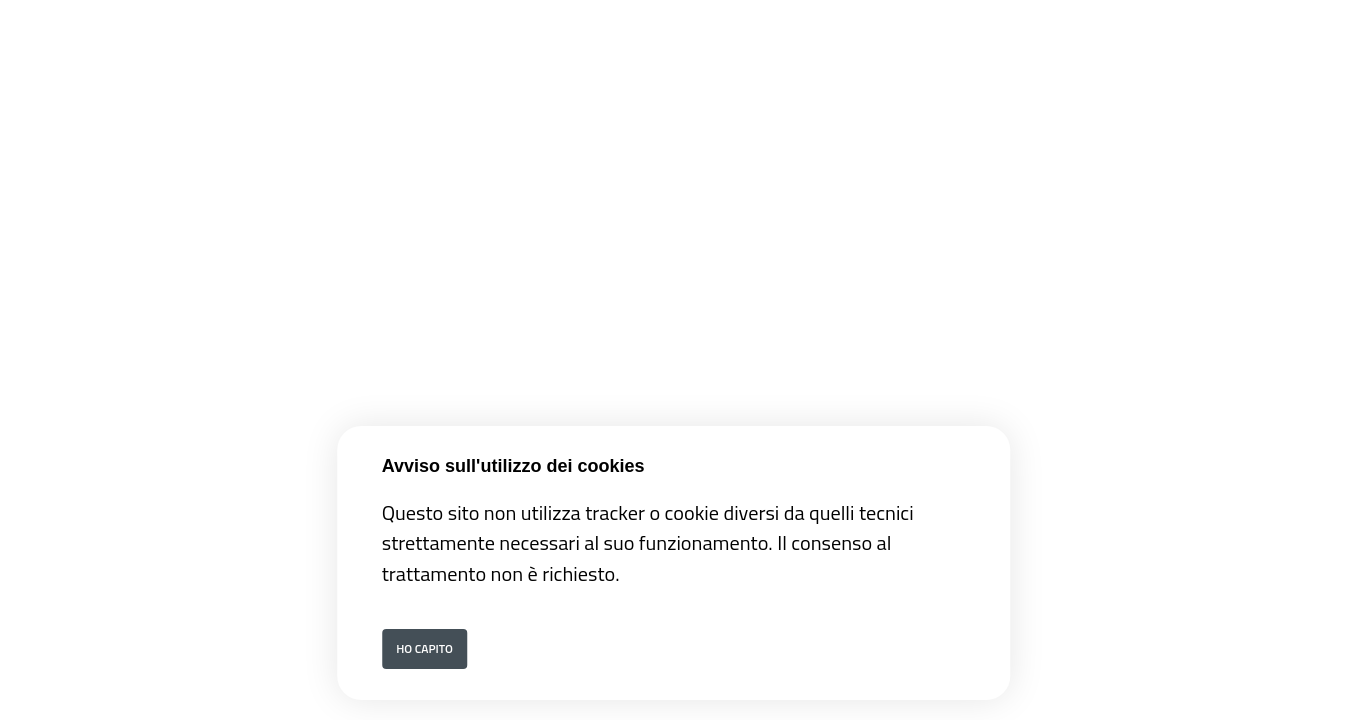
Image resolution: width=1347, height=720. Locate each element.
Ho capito (424, 648)
